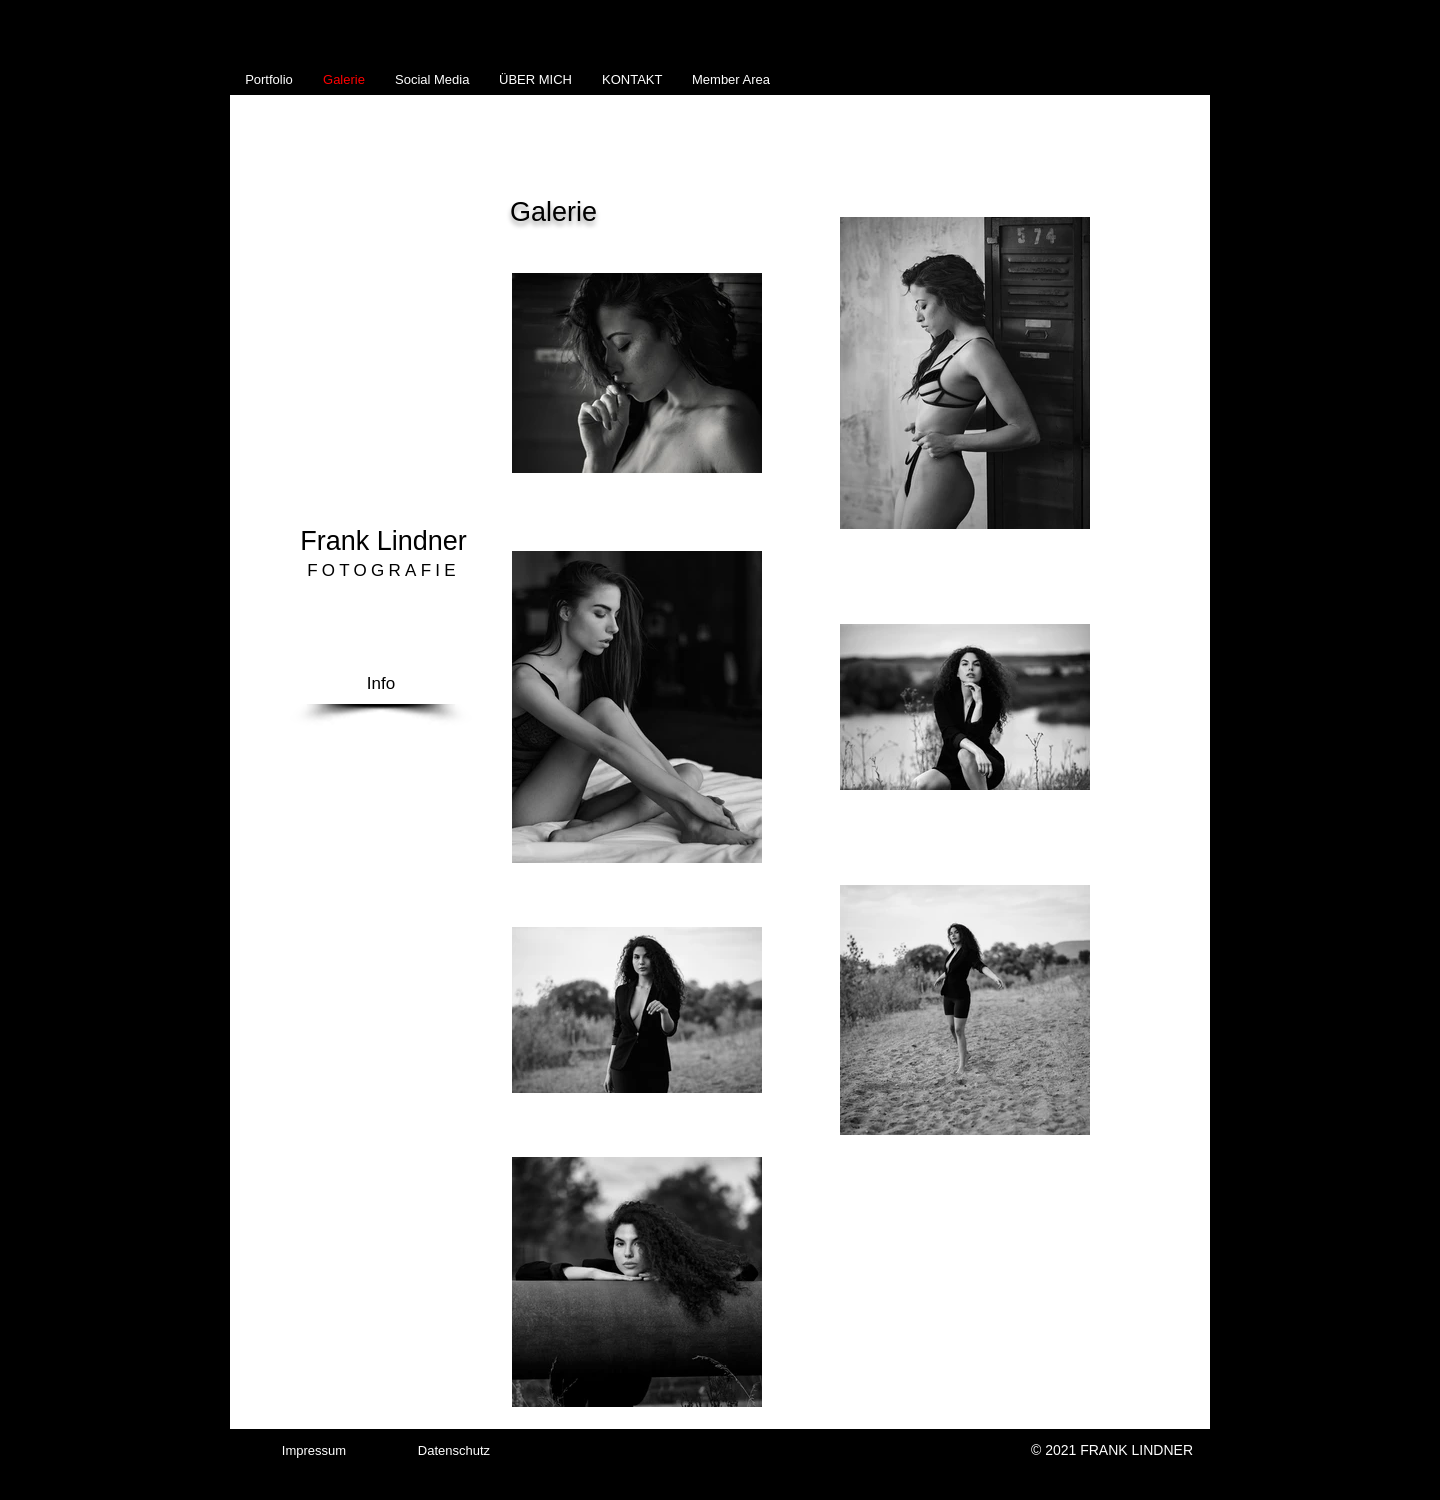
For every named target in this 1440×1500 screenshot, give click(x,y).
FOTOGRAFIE (383, 570)
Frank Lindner (383, 541)
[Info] (381, 684)
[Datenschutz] (454, 1451)
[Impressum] (314, 1451)
